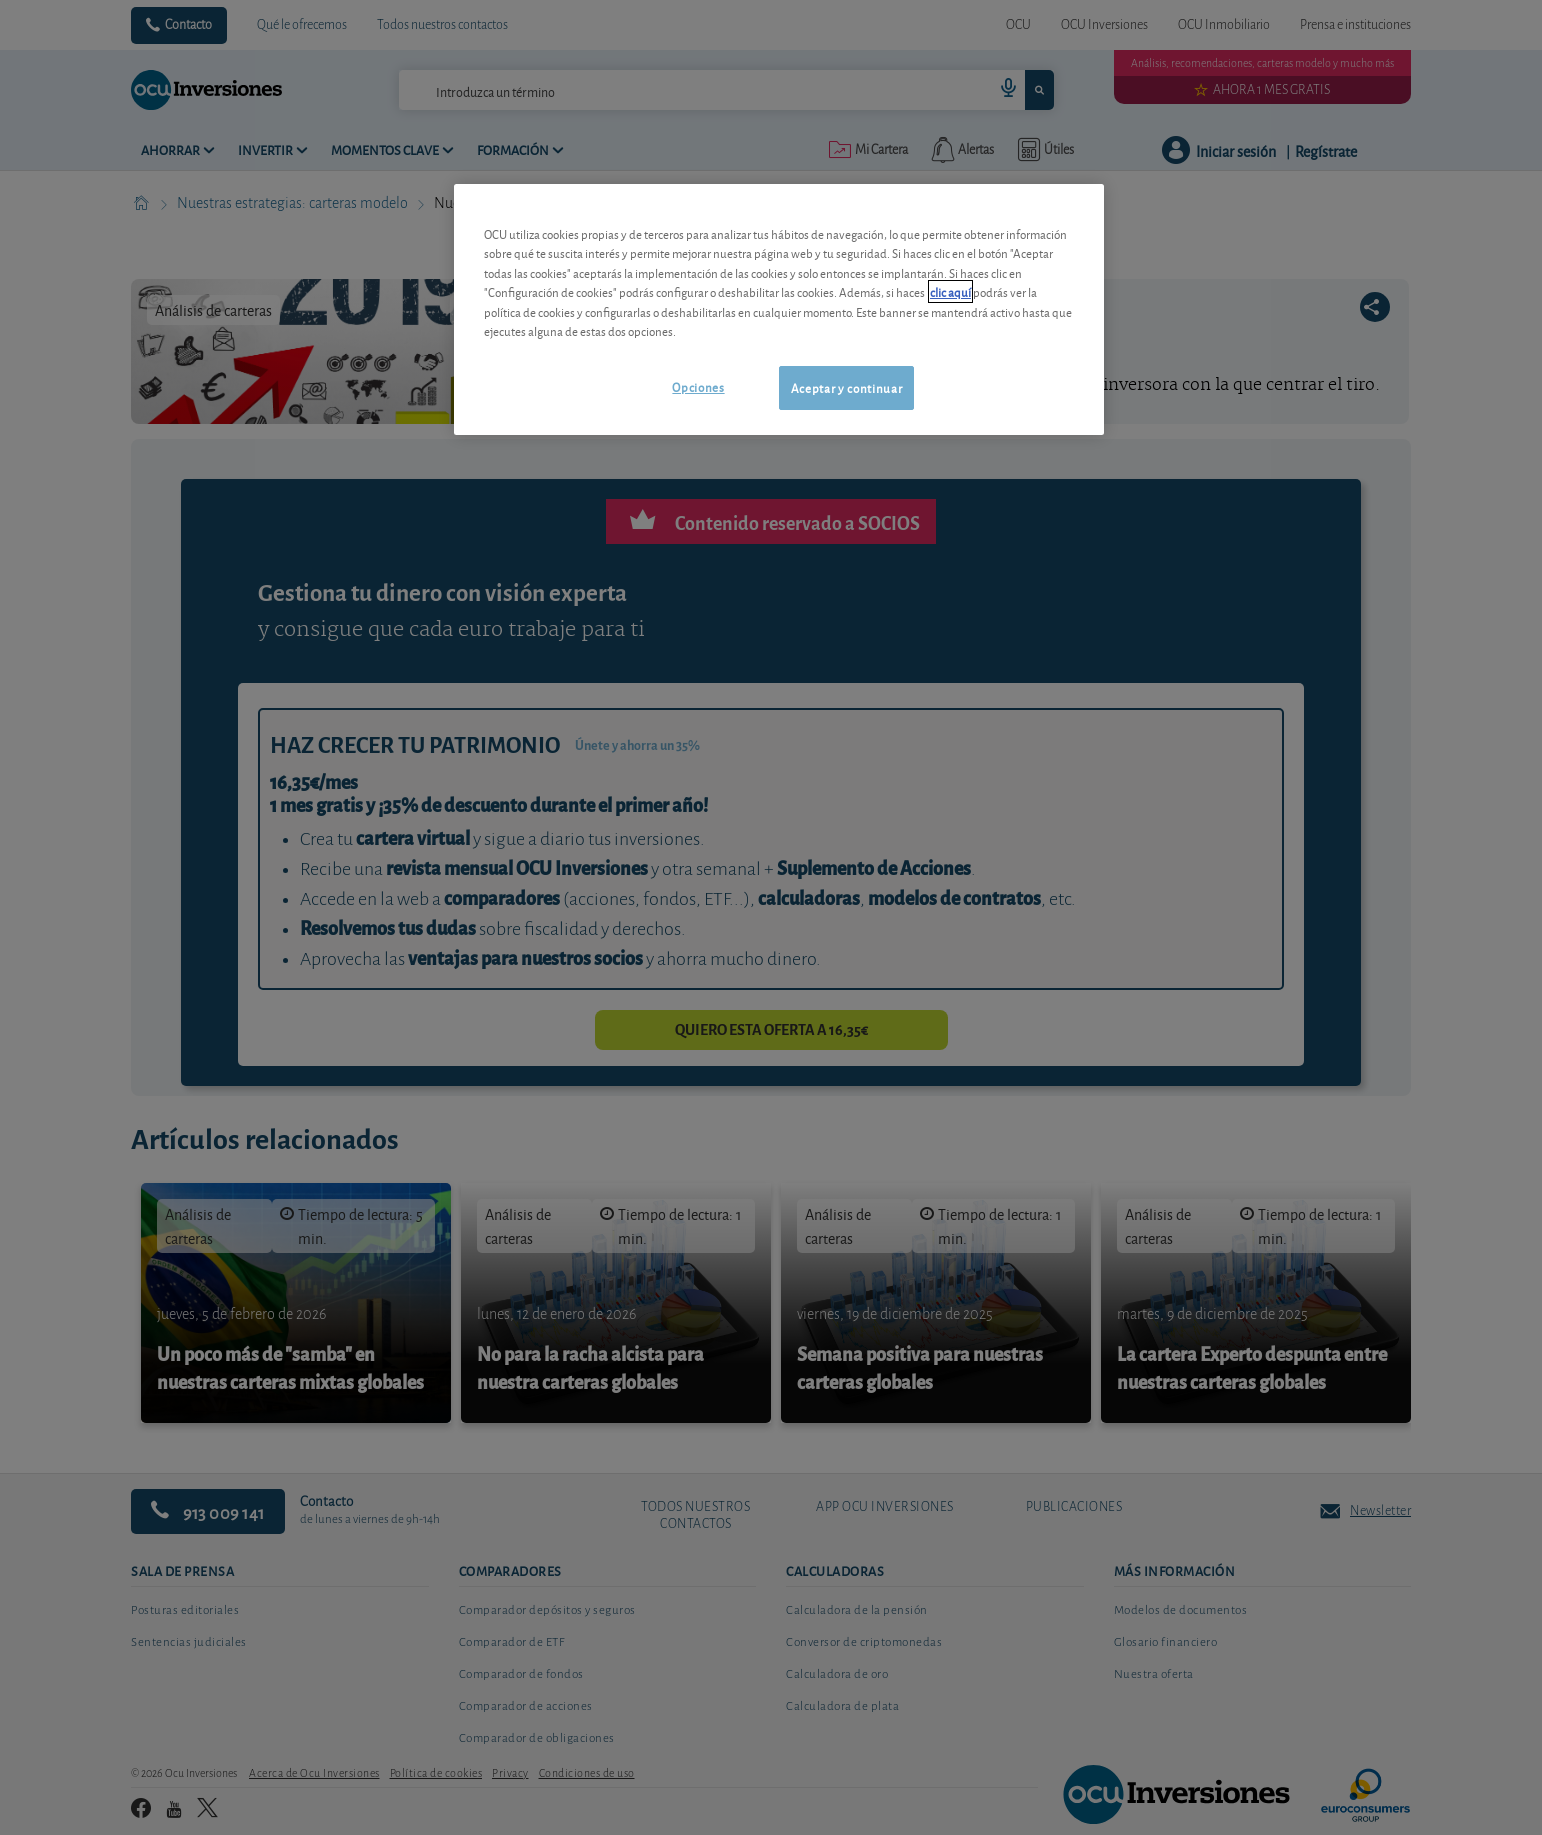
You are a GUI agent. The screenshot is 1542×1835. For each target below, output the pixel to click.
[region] (779, 309)
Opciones (698, 386)
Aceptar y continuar (846, 387)
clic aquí (950, 291)
